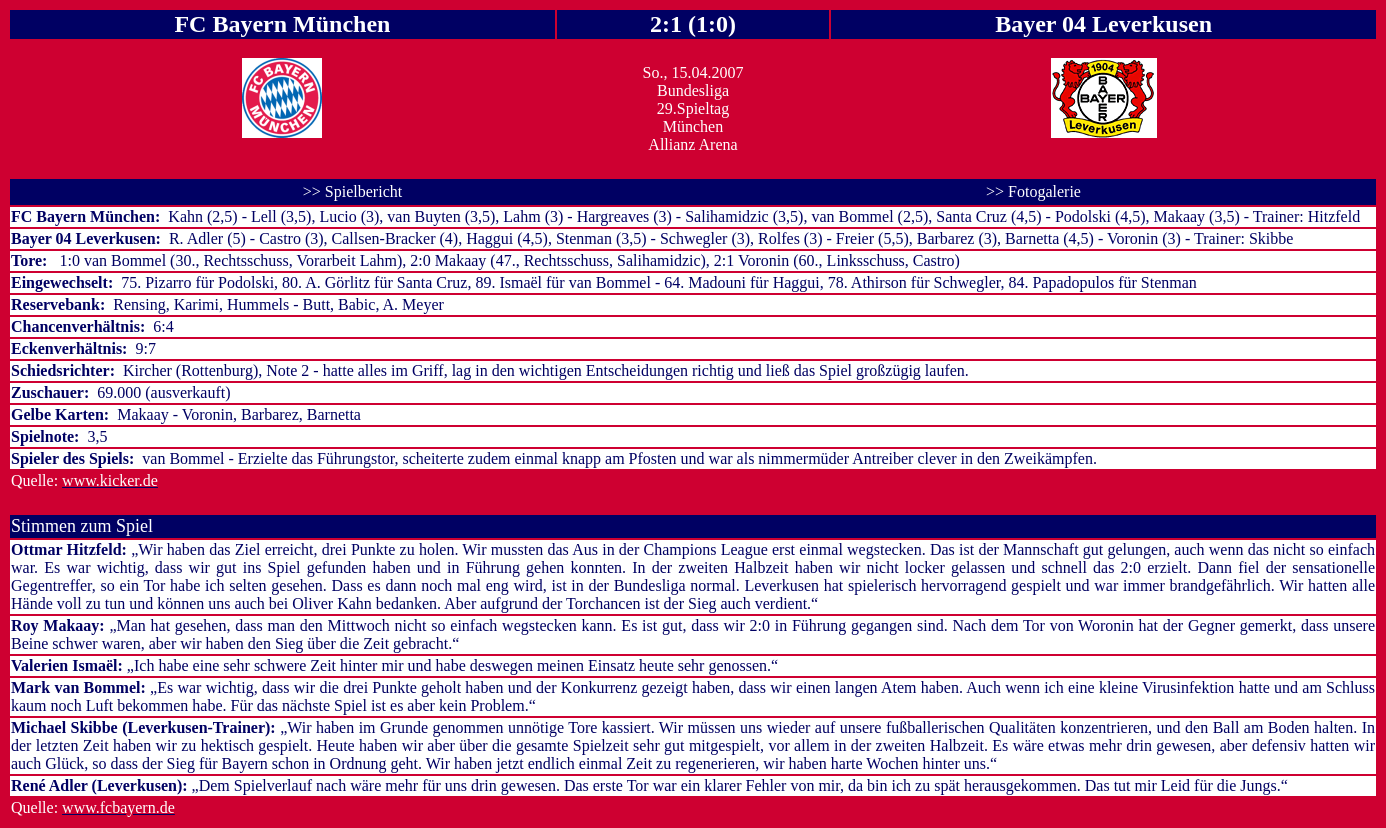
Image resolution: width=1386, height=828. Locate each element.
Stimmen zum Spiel (82, 526)
